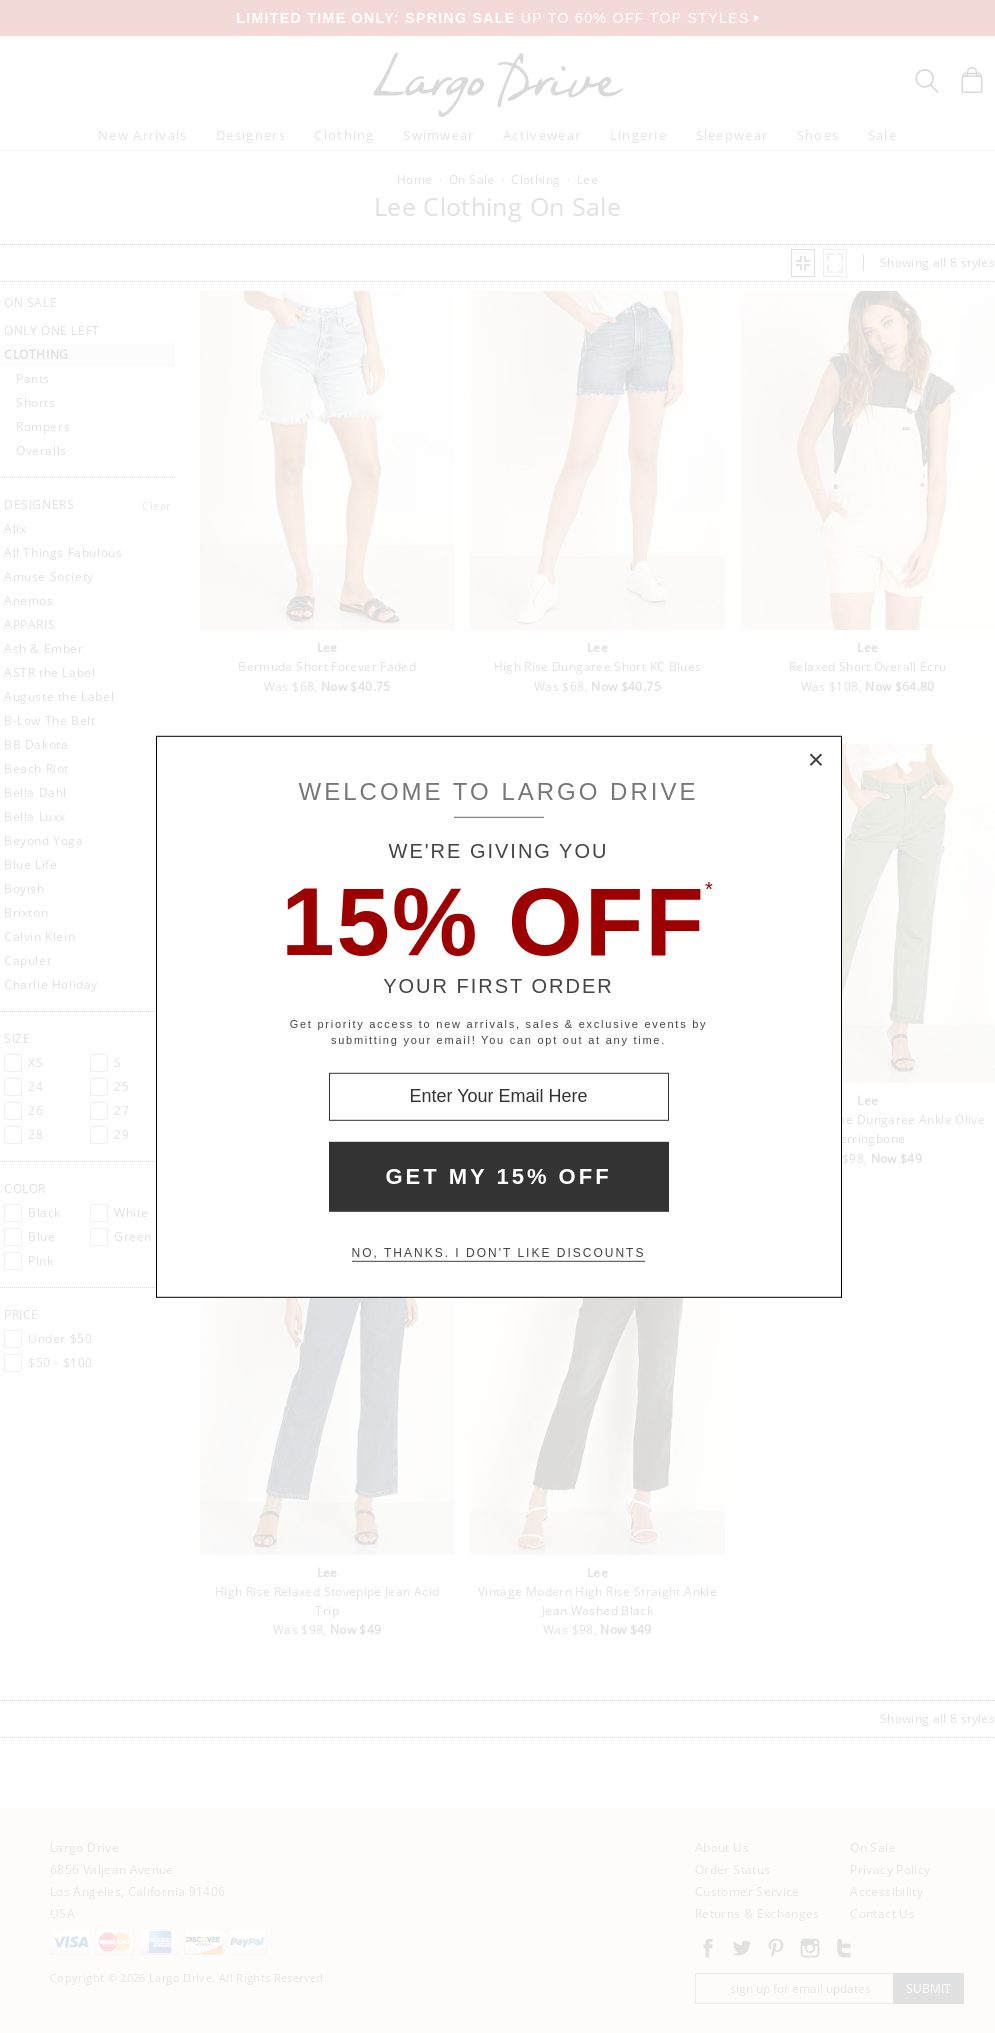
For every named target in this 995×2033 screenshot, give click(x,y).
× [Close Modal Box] (817, 760)
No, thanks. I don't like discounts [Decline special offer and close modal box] (499, 1253)
